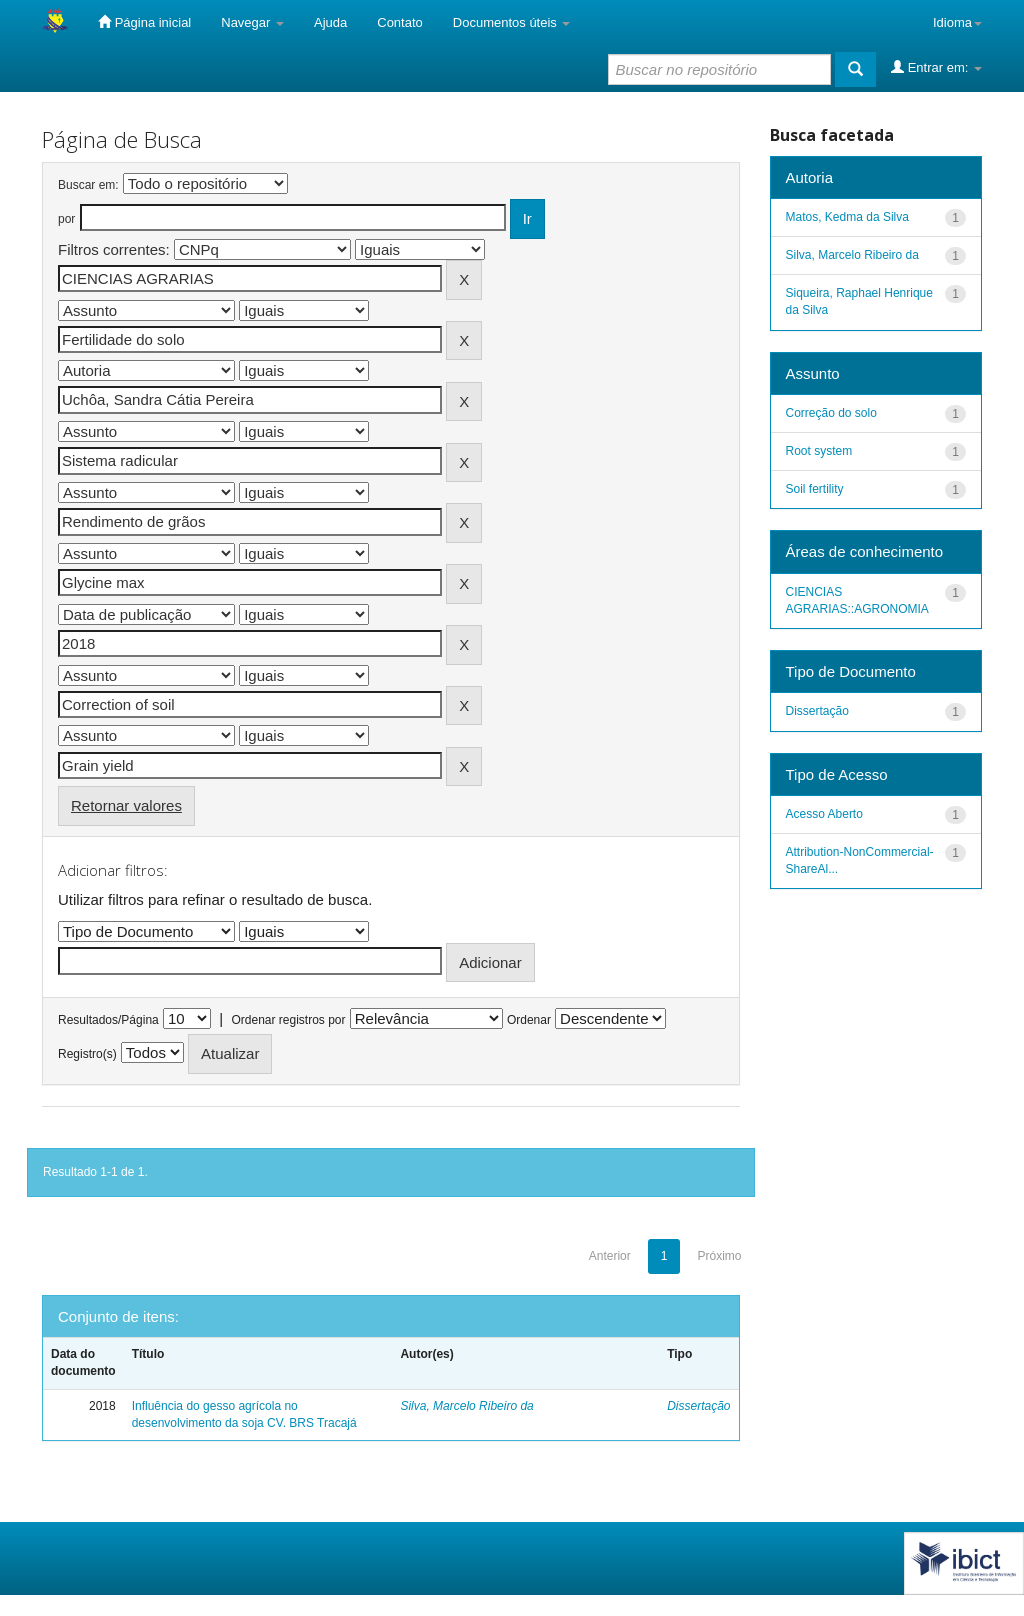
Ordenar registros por (288, 1020)
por (66, 219)
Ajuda (330, 22)
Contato (400, 22)
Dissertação (698, 1406)
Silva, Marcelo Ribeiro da (466, 1406)
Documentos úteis (512, 22)
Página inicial (144, 22)
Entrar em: (936, 67)
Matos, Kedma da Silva (847, 217)
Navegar (252, 22)
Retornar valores (126, 805)
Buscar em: (88, 185)
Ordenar (529, 1020)
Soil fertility (815, 489)
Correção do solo (831, 413)
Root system (819, 451)
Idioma (957, 22)
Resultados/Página (108, 1020)
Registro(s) (87, 1054)
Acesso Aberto (824, 814)
